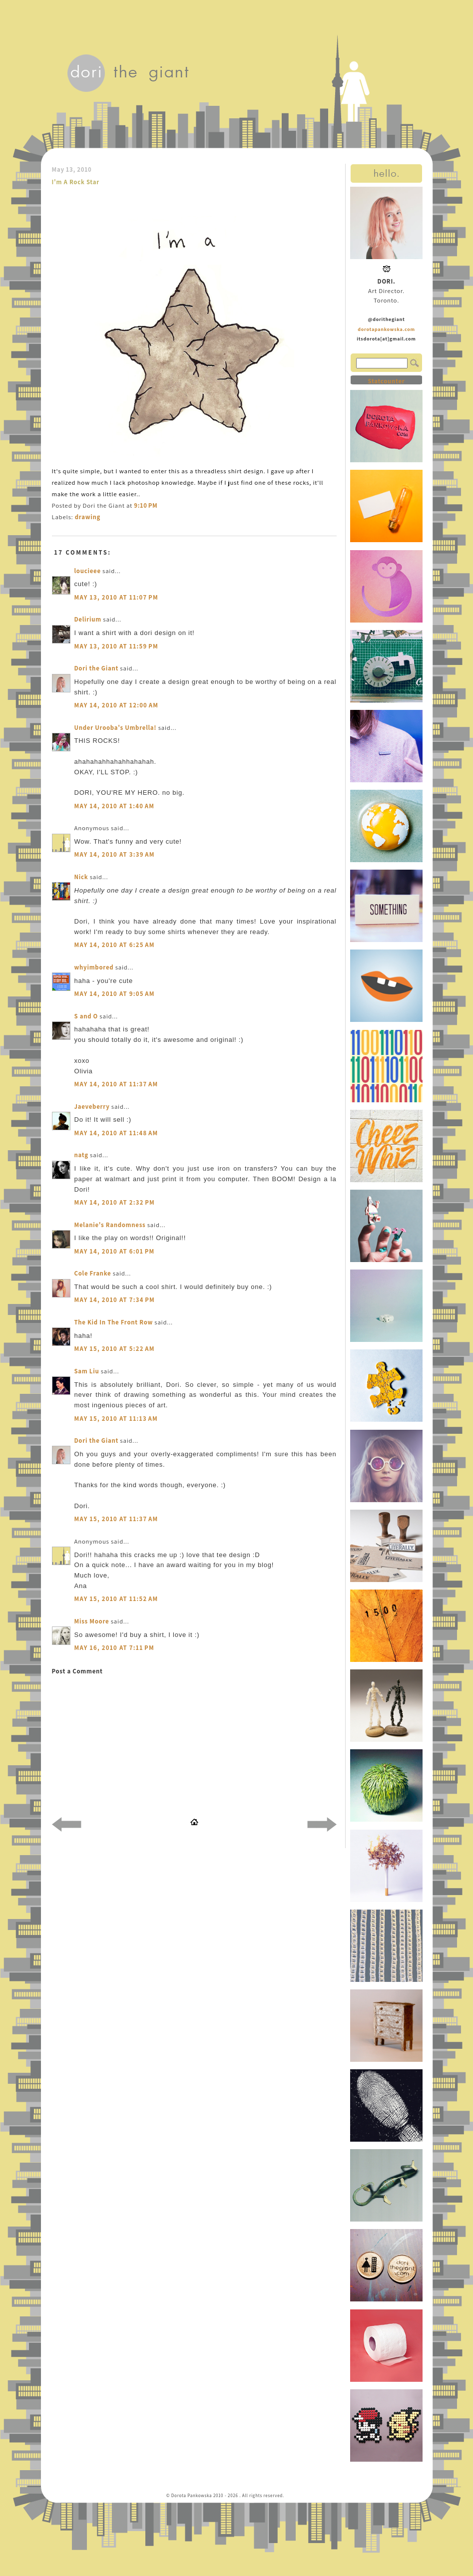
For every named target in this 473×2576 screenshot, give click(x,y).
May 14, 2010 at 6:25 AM (114, 945)
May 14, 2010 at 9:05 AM (114, 993)
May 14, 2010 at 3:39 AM (114, 854)
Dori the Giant (96, 668)
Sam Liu (86, 1371)
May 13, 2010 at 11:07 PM (116, 597)
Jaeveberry (92, 1106)
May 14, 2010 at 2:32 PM (114, 1202)
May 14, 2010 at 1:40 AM (114, 806)
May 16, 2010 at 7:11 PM (114, 1647)
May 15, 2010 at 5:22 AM (114, 1348)
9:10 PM (145, 505)
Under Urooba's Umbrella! (115, 727)
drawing (87, 517)
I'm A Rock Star (75, 182)
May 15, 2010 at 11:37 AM (116, 1519)
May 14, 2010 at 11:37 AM (116, 1084)
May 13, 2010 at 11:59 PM (116, 646)
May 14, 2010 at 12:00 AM (116, 705)
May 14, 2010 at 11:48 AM (116, 1133)
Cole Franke (92, 1273)
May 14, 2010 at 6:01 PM (114, 1251)
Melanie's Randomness (110, 1225)
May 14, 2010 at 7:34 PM (114, 1299)
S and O (86, 1016)
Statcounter (386, 381)
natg (81, 1155)
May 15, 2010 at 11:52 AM (116, 1599)
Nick (81, 877)
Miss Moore (91, 1621)
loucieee (87, 571)
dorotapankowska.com (386, 329)
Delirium (88, 619)
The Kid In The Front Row (113, 1322)
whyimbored (94, 967)
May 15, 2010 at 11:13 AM (116, 1418)
